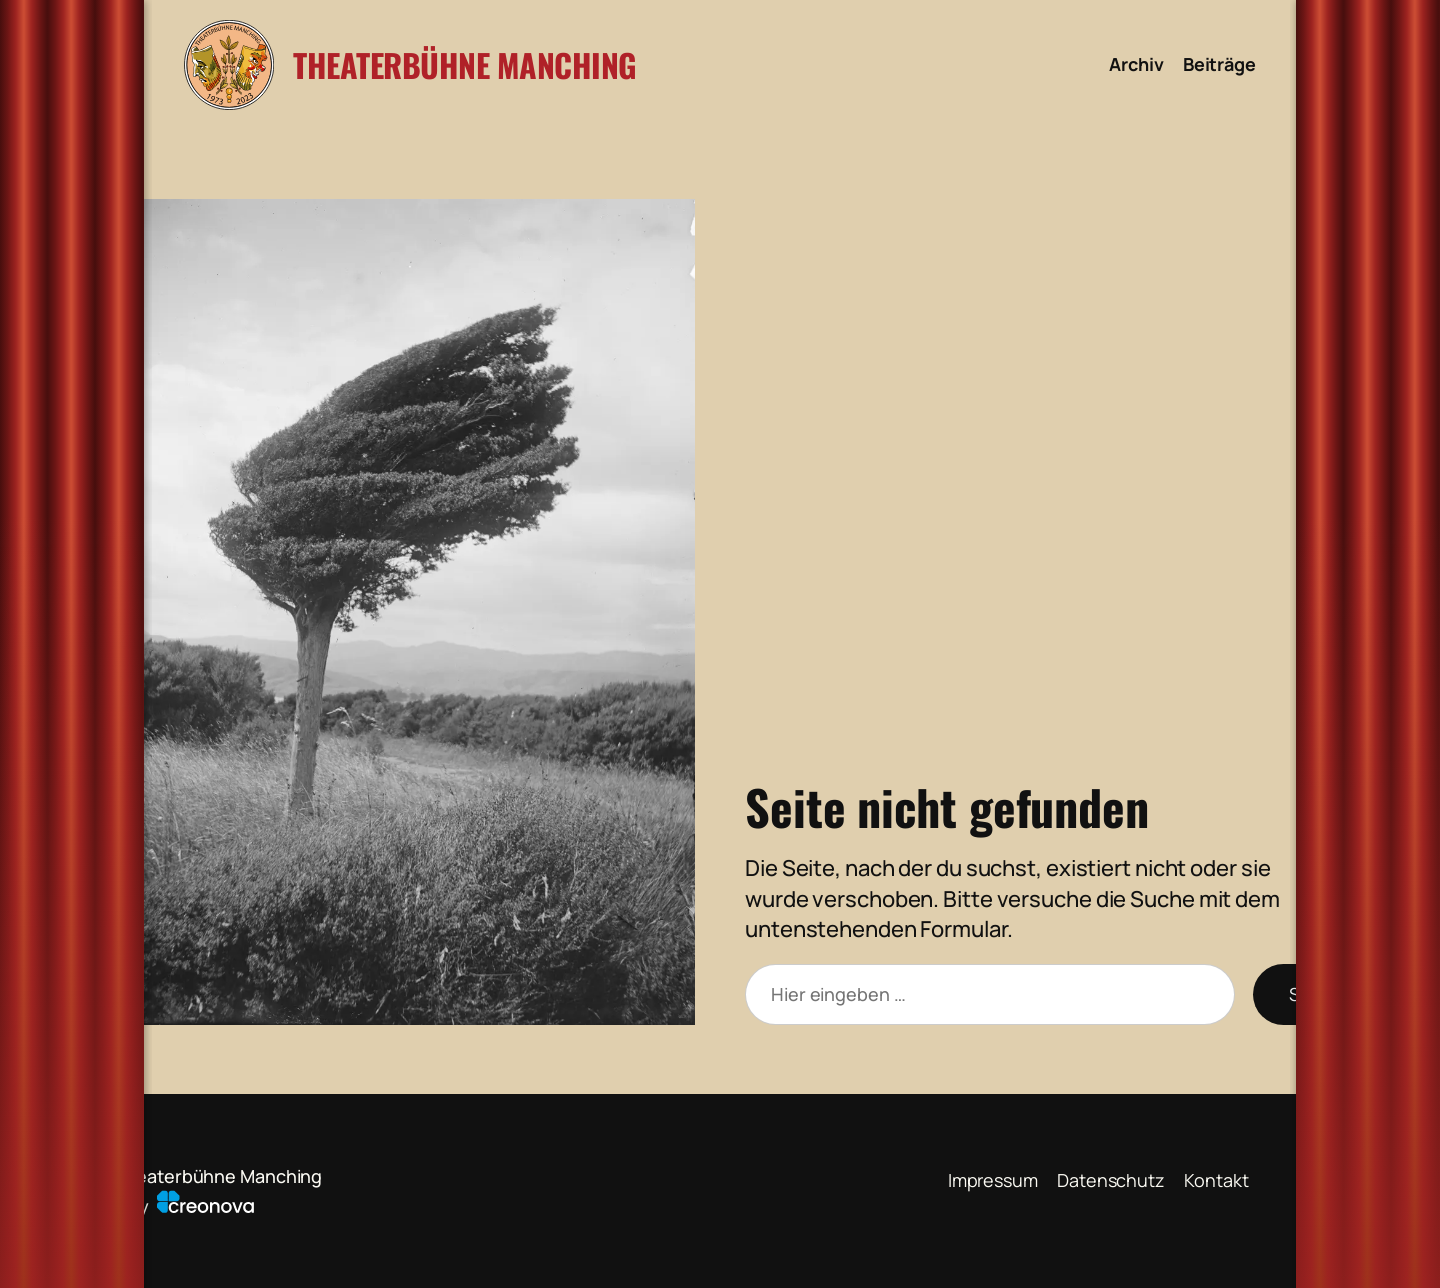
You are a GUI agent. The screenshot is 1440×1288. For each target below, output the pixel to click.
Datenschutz (1111, 1180)
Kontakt (1216, 1180)
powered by (152, 1206)
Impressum (993, 1180)
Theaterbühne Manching (465, 64)
